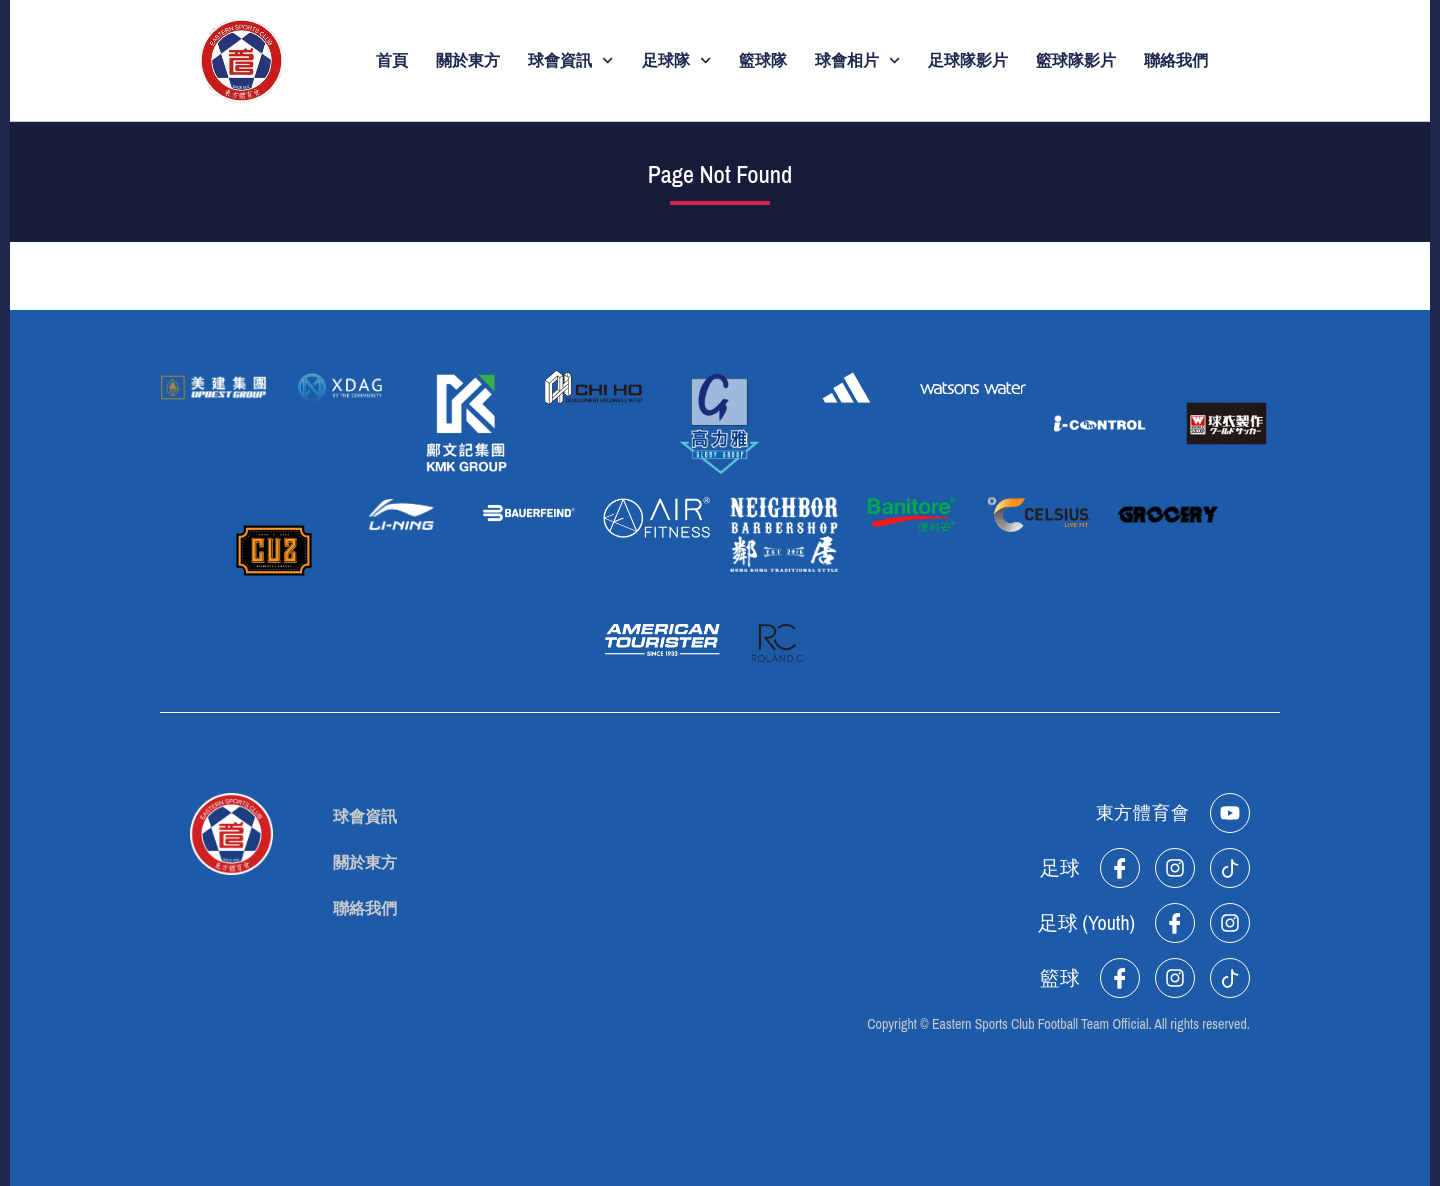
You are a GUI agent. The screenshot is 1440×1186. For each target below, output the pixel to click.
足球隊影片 (968, 60)
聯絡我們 (1176, 60)
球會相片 (857, 60)
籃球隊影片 (1076, 60)
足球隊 (676, 60)
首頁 (392, 60)
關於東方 (468, 60)
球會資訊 (570, 60)
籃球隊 (763, 60)
